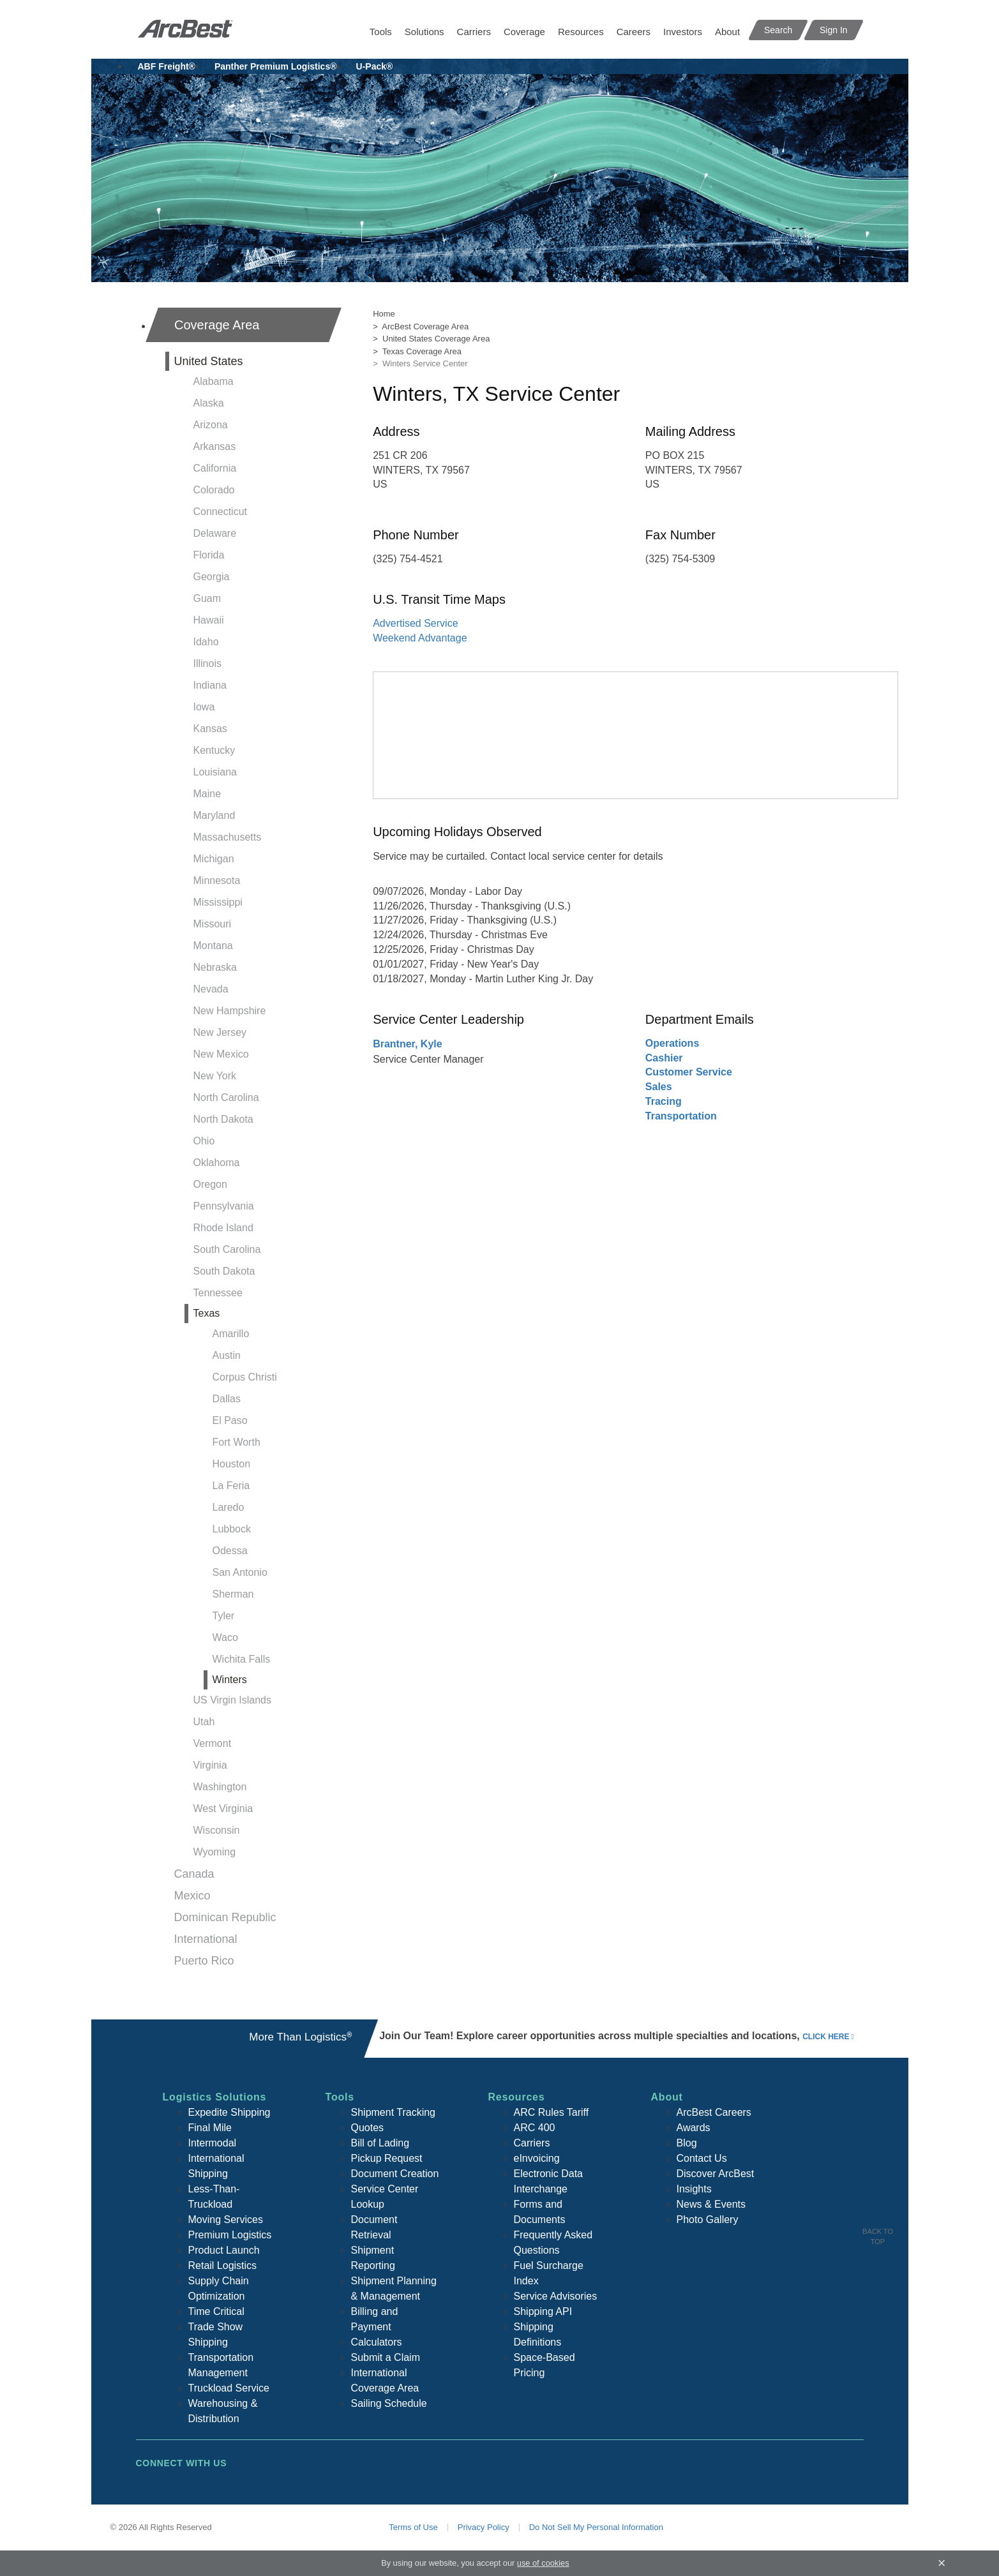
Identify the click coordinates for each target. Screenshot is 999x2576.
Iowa (204, 706)
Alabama (213, 381)
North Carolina (226, 1097)
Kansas (210, 728)
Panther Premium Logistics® (275, 66)
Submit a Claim (385, 2357)
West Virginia (223, 1808)
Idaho (206, 641)
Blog (687, 2143)
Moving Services (225, 2219)
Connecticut (220, 511)
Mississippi (218, 902)
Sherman (233, 1594)
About (727, 31)
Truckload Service (228, 2388)
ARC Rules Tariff (551, 2112)
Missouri (212, 923)
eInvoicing (537, 2158)
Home (384, 313)
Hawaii (208, 620)
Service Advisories (555, 2296)
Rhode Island (223, 1227)
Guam (207, 598)
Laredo (228, 1507)
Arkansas (214, 446)
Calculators (376, 2342)
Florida (209, 555)
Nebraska (215, 967)
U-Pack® (374, 66)
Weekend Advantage (420, 638)
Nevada (211, 989)
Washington (220, 1786)
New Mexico (221, 1054)
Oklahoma (216, 1162)
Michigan (213, 858)
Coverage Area (216, 325)
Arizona (210, 424)
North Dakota (223, 1119)
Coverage (524, 31)
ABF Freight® (166, 66)
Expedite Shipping (229, 2112)
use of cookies (543, 2563)
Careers (633, 31)
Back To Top (877, 2236)
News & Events (711, 2204)
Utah (204, 1721)
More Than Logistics (300, 2037)
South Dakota (224, 1271)
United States (208, 361)
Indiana (210, 685)
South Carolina (227, 1249)
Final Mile (210, 2127)
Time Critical (216, 2311)
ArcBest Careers (714, 2112)
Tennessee (218, 1292)
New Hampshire (229, 1010)
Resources (581, 31)
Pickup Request (387, 2158)
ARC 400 (534, 2127)
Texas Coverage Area (422, 351)
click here (825, 2036)
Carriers (474, 31)
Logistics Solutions (215, 2097)
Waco (225, 1637)
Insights (694, 2188)
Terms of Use (413, 2527)
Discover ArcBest (716, 2173)
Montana (213, 945)
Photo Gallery (708, 2219)
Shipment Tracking (393, 2112)
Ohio (204, 1140)
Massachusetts (227, 837)
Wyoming (214, 1851)
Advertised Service (415, 623)
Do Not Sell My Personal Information (596, 2527)
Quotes (367, 2127)
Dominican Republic (225, 1917)
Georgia (211, 576)
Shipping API (543, 2311)
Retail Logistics (222, 2265)
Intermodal (212, 2143)
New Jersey (220, 1032)
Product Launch (224, 2250)
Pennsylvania (223, 1206)
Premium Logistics (230, 2234)
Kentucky (214, 750)
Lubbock (232, 1529)
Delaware (215, 533)
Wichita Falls (242, 1659)
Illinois (207, 663)
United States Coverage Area (436, 338)
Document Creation (395, 2173)
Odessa (230, 1550)
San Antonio (240, 1572)
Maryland (214, 815)
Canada (194, 1874)
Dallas (227, 1398)
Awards (693, 2127)
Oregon (210, 1184)
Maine (207, 793)
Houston (232, 1463)
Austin (227, 1355)
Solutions (424, 31)
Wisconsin (216, 1830)
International (205, 1939)
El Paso (230, 1420)
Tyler (224, 1615)
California (215, 468)
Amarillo (231, 1333)
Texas (206, 1313)
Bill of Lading (380, 2143)
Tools (381, 31)
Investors (682, 31)
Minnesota (217, 880)
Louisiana (215, 772)
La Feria (231, 1485)
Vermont (212, 1743)
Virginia (210, 1765)
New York (215, 1075)
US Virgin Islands (232, 1700)
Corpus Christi (245, 1377)
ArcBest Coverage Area (425, 326)
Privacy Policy (483, 2527)
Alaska (208, 403)
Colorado (214, 489)
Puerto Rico (204, 1960)
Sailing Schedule (389, 2403)
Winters (230, 1679)
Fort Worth (236, 1442)
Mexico (192, 1895)
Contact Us (702, 2158)
